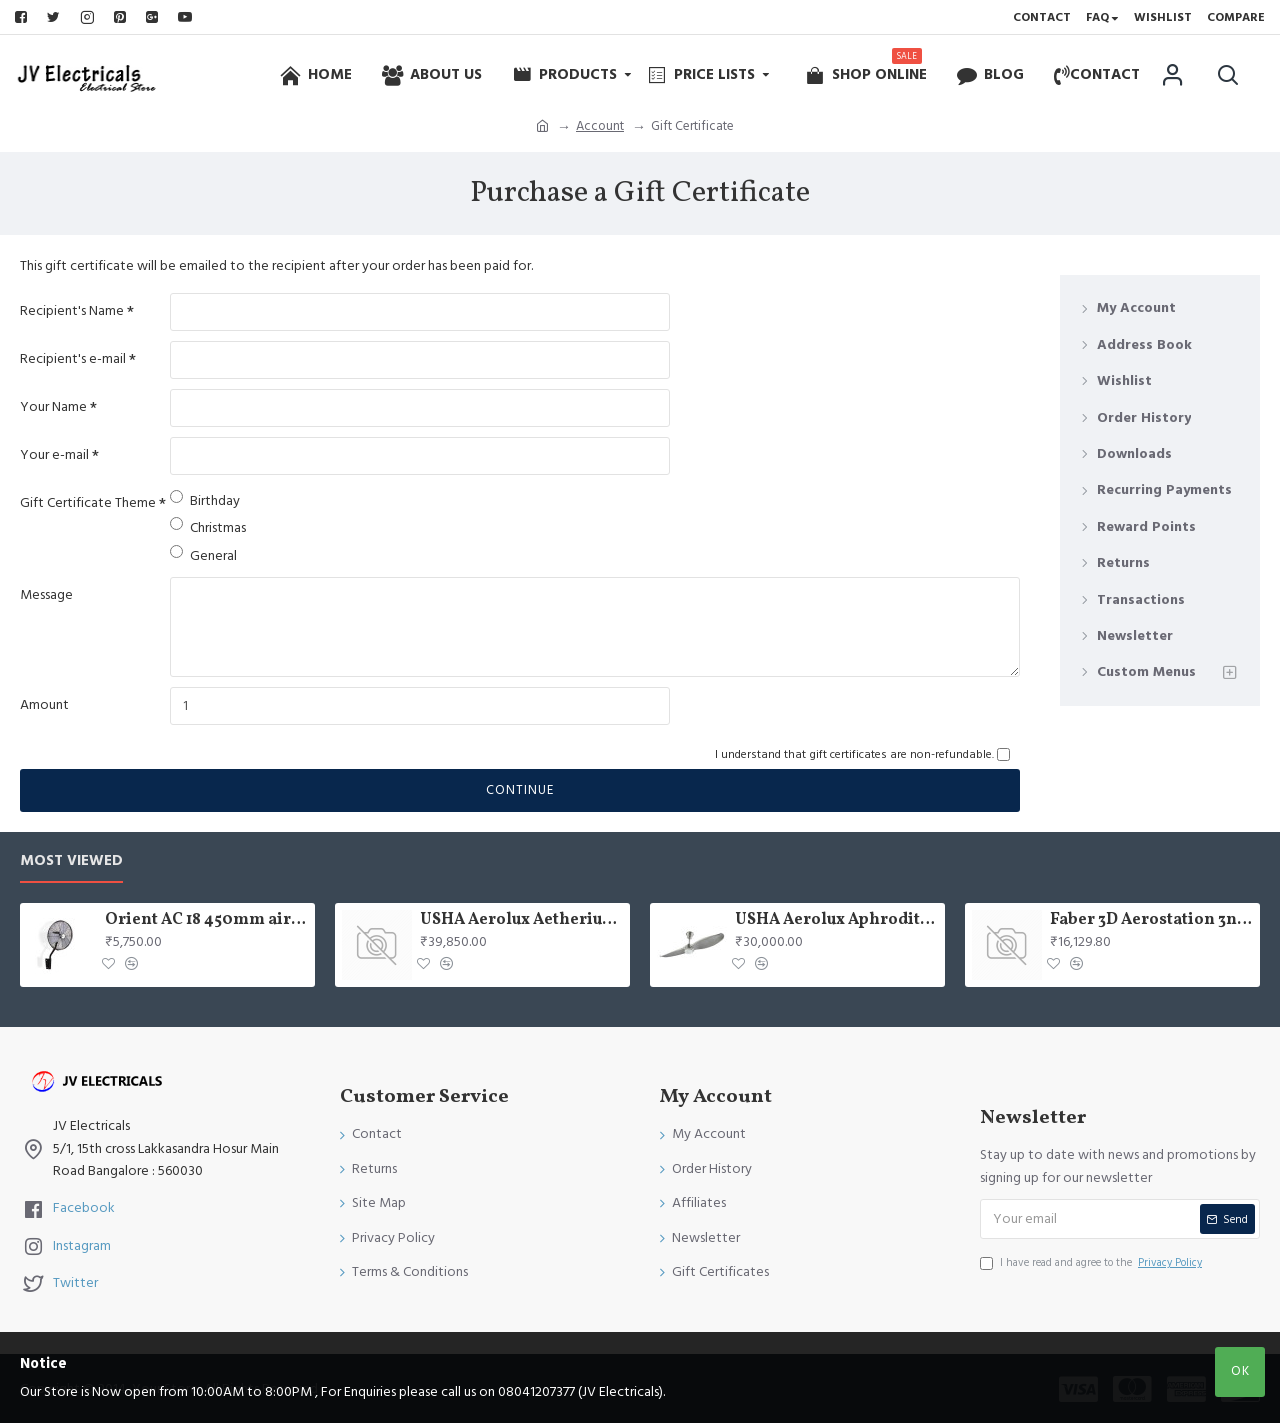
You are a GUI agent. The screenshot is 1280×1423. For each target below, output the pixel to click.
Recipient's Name (72, 311)
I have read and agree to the (1092, 1263)
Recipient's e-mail (73, 359)
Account (600, 126)
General (203, 555)
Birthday (205, 500)
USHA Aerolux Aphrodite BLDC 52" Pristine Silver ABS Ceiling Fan (836, 920)
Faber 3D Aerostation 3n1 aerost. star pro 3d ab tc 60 (1151, 920)
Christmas (208, 527)
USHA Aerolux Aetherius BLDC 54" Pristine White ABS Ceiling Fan (521, 920)
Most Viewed (71, 861)
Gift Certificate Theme (88, 503)
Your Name (53, 407)
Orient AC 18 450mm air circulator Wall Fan (206, 920)
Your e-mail (54, 455)
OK (1240, 1371)
